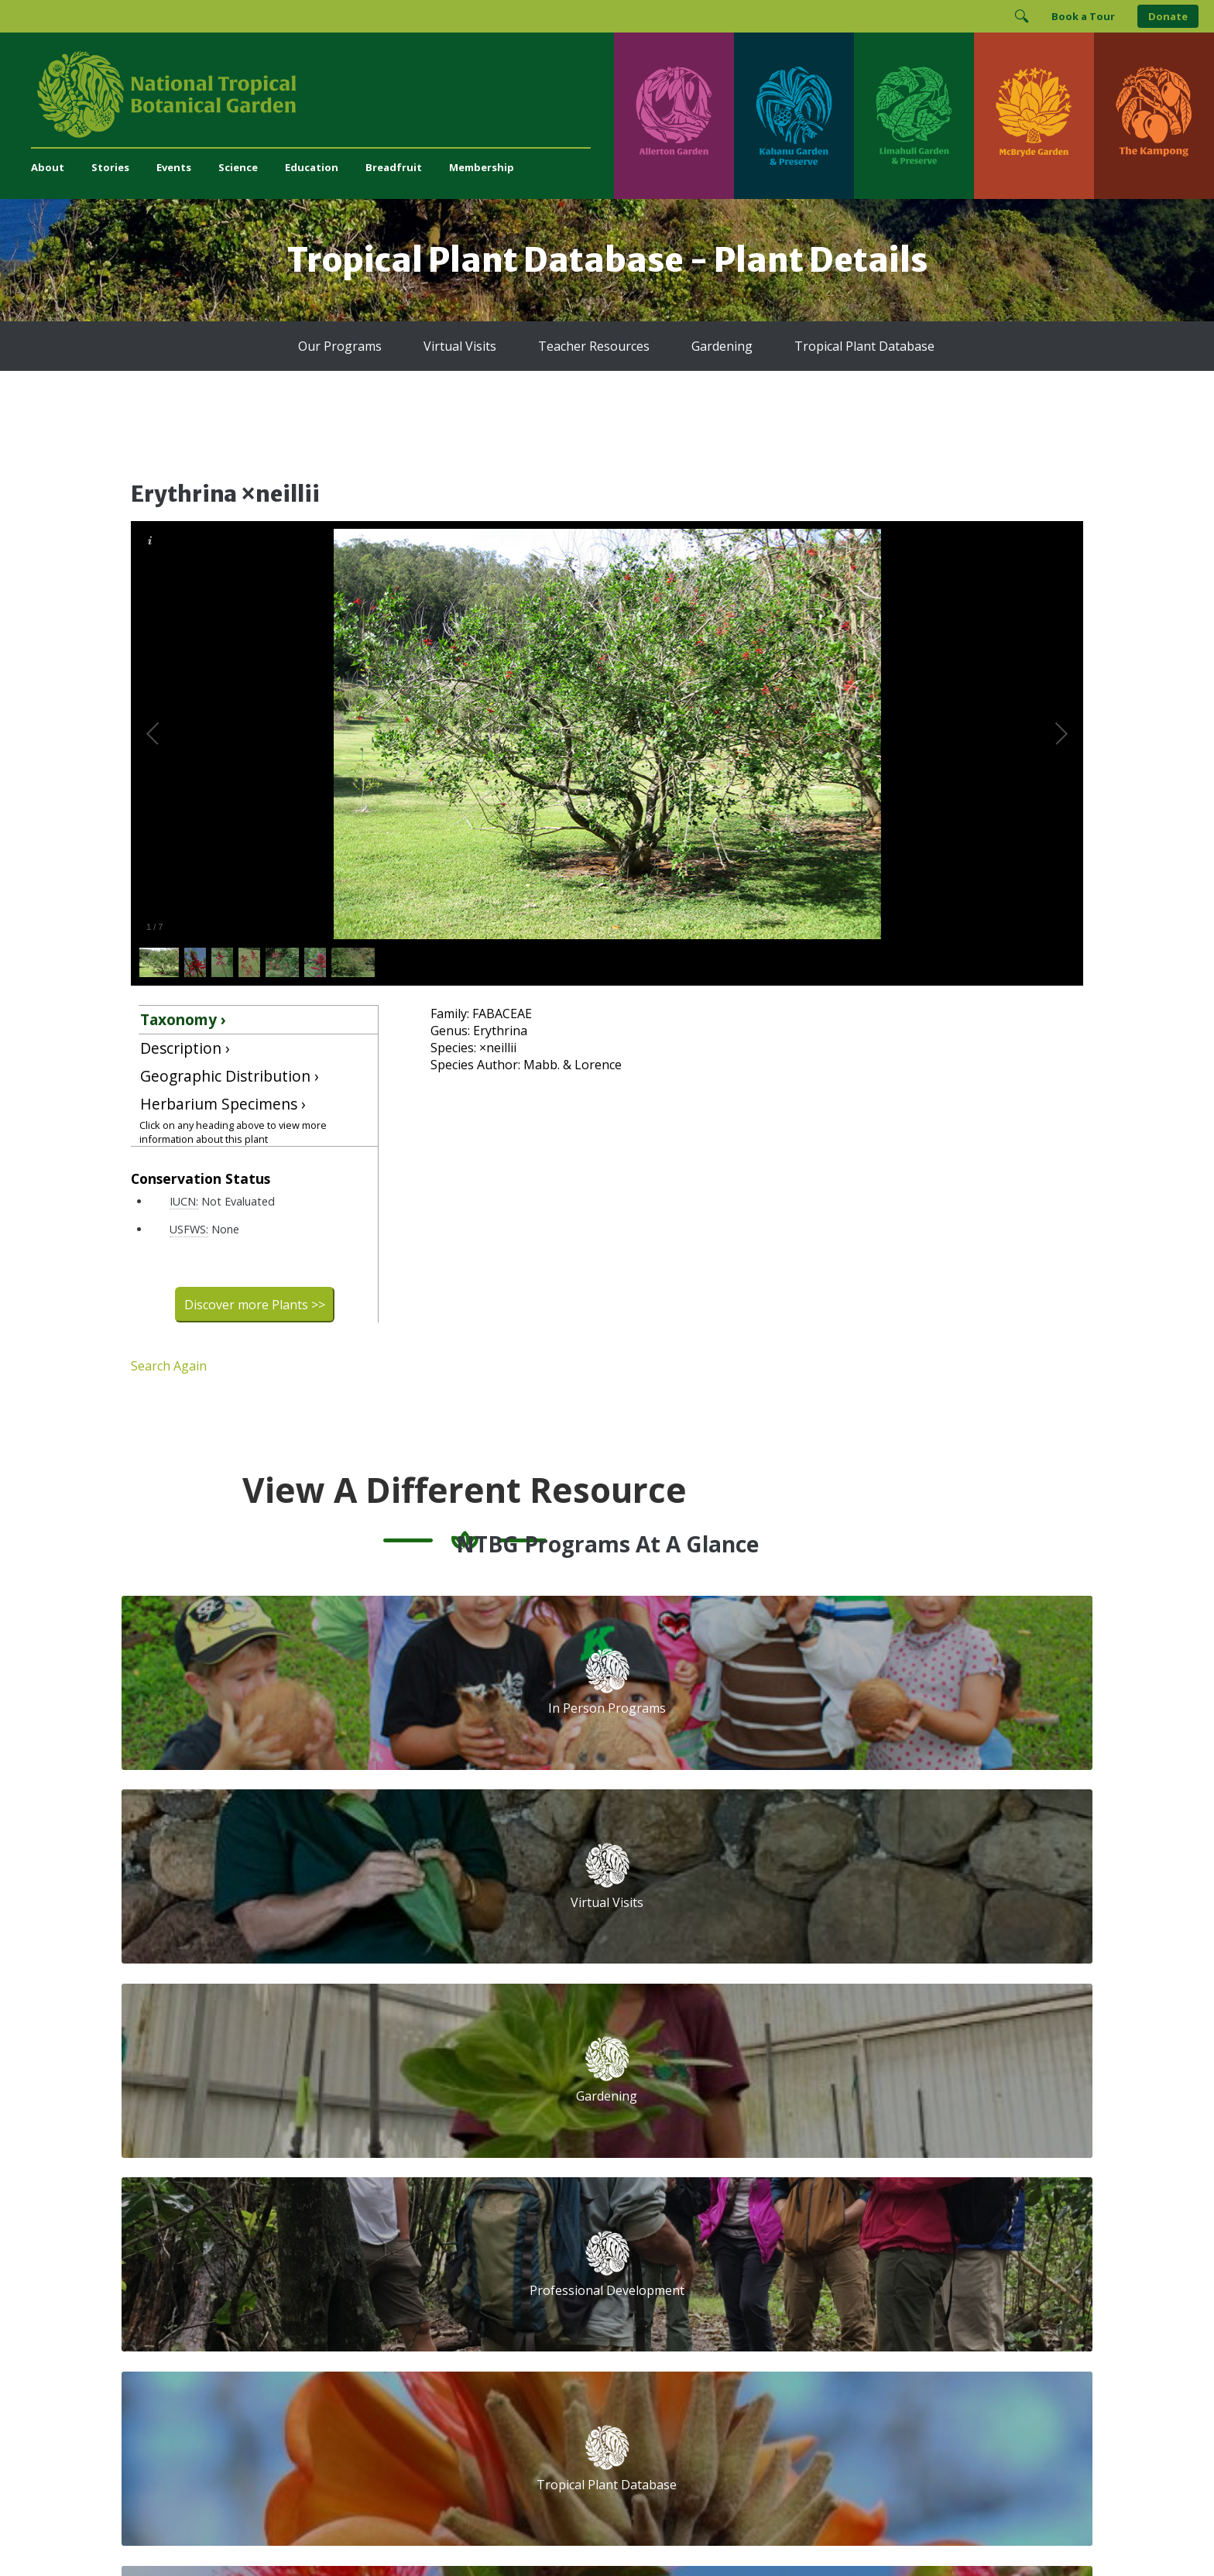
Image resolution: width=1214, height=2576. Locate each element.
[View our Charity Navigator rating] (736, 2300)
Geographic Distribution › (229, 1075)
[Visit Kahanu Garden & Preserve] (794, 116)
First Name (682, 2116)
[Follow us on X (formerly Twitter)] (822, 2249)
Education (311, 167)
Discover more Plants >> (254, 1304)
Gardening (722, 346)
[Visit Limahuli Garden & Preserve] (914, 116)
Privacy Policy (715, 2533)
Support (410, 2052)
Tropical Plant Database (864, 346)
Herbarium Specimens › (223, 1103)
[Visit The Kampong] (1154, 116)
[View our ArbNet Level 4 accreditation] (810, 2300)
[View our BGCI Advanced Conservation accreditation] (951, 2300)
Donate (1168, 16)
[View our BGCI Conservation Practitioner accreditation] (909, 2300)
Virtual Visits (460, 346)
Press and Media (433, 2278)
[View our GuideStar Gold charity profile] (672, 2300)
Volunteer (415, 2103)
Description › (185, 1048)
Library (530, 2137)
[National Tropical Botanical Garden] (322, 94)
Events (173, 167)
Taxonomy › (183, 1019)
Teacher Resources (594, 346)
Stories (110, 167)
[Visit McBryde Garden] (1034, 116)
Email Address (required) (720, 2058)
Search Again (169, 1365)
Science (238, 167)
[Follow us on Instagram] (762, 2249)
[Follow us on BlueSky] (792, 2249)
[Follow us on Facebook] (731, 2249)
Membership (481, 167)
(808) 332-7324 (429, 2245)
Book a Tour (1083, 16)
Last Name (896, 2116)
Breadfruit (393, 167)
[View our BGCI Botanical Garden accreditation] (867, 2300)
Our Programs (340, 346)
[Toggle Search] (1021, 16)
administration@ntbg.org (453, 2262)
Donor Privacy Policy (800, 2533)
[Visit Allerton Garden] (674, 116)
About (47, 167)
